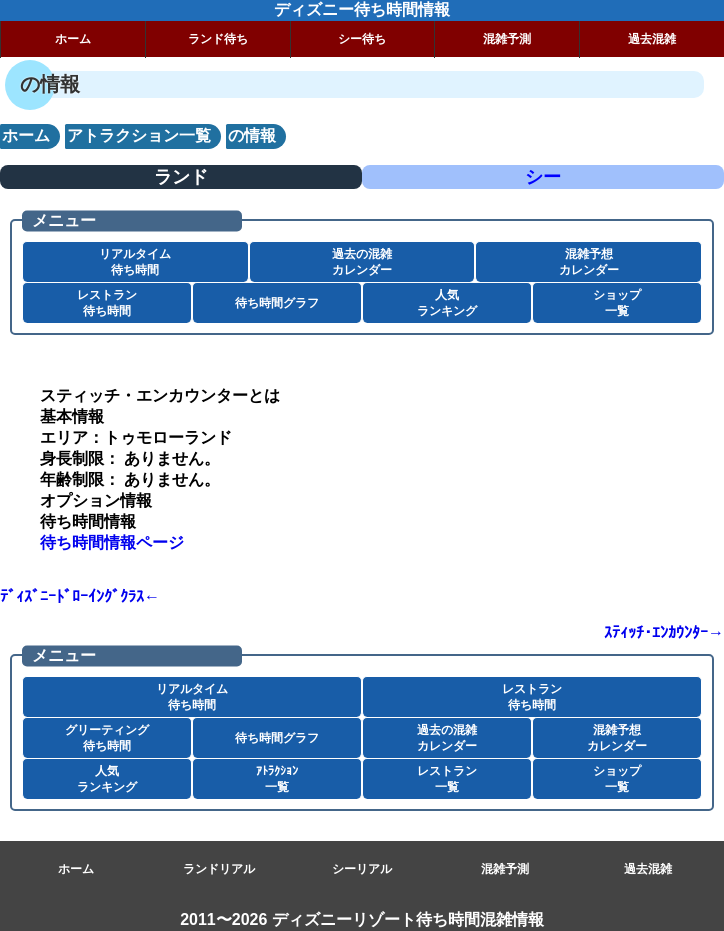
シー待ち (362, 39)
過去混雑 (652, 39)
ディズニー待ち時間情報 (362, 9)
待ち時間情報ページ (112, 542)
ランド (181, 177)
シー (543, 177)
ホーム (73, 39)
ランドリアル (219, 869)
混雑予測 (507, 39)
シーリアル (362, 869)
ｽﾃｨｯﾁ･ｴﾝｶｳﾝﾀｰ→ (664, 632)
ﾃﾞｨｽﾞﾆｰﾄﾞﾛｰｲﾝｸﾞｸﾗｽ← (80, 596)
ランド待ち (218, 39)
